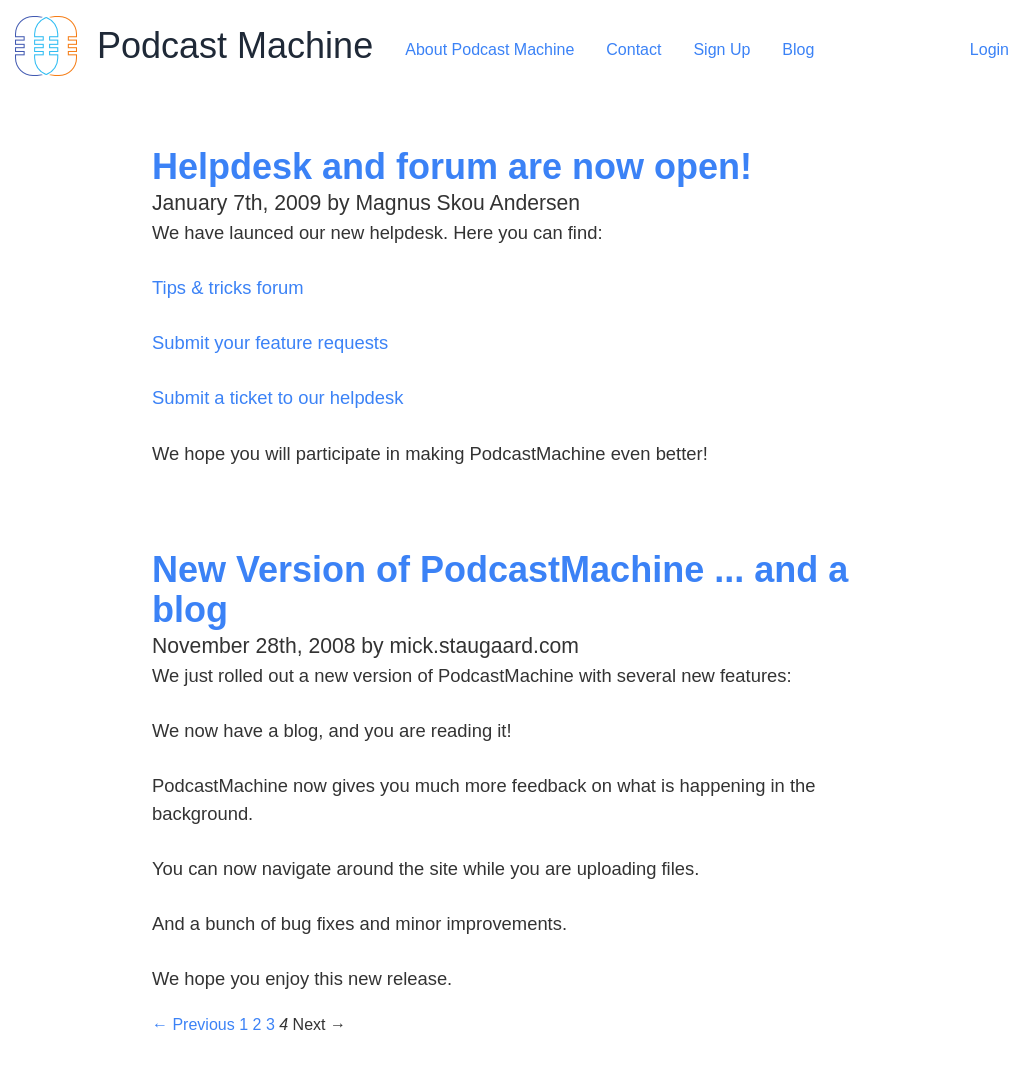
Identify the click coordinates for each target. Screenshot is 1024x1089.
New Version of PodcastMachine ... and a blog (500, 589)
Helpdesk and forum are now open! (452, 166)
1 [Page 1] (243, 1024)
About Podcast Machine (489, 49)
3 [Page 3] (270, 1024)
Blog (798, 49)
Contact (633, 49)
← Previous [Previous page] (193, 1024)
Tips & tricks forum (228, 287)
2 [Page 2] (257, 1024)
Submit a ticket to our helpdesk (277, 397)
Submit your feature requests (270, 342)
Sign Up (721, 49)
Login (989, 49)
